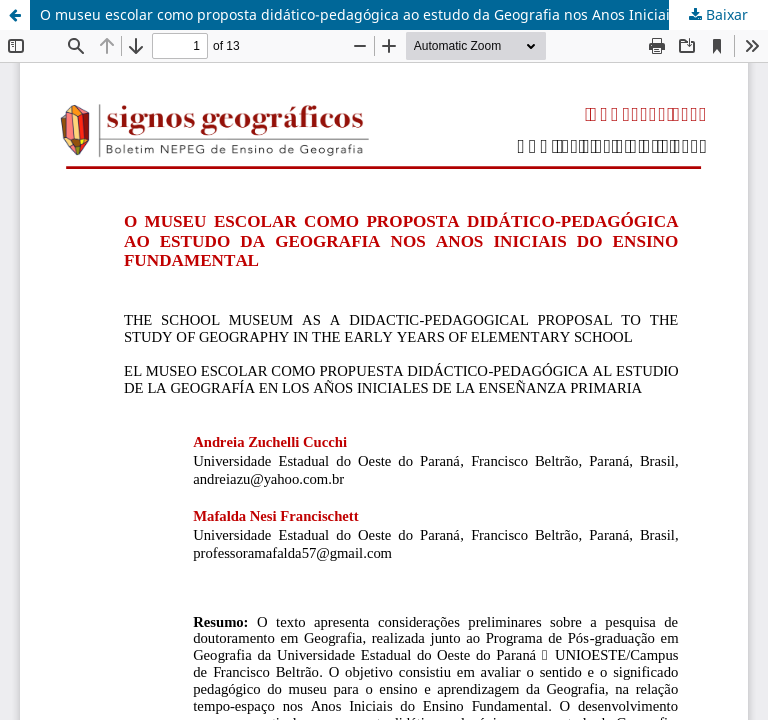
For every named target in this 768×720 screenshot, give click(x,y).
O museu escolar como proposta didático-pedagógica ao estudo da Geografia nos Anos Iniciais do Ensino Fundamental (404, 14)
